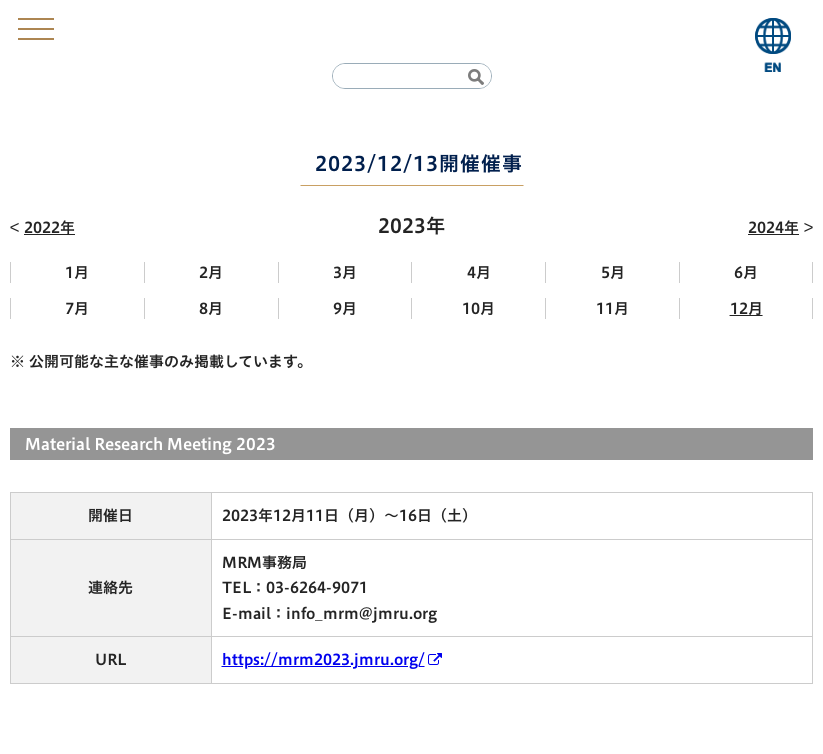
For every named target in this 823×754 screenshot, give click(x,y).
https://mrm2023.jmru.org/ (323, 659)
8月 (211, 308)
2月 (211, 272)
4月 (479, 272)
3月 (345, 272)
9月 (345, 308)
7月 (77, 308)
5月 (613, 272)
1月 (77, 272)
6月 (746, 272)
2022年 (49, 227)
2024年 (773, 227)
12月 (746, 308)
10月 (478, 308)
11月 (612, 308)
